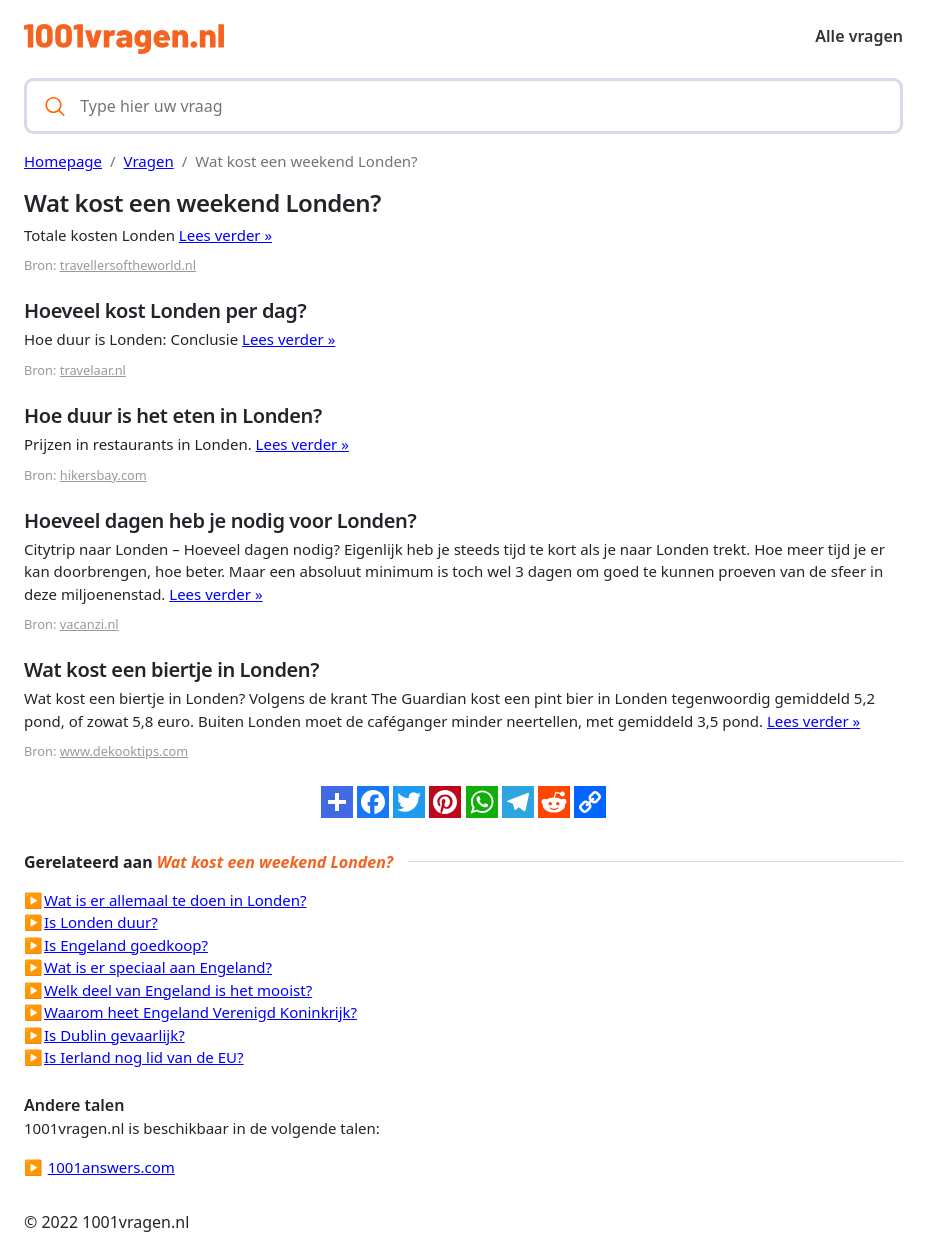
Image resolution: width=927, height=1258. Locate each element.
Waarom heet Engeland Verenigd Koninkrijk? (200, 1012)
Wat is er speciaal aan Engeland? (158, 967)
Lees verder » (225, 235)
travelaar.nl (93, 370)
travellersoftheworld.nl (128, 265)
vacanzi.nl (89, 624)
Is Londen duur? (101, 922)
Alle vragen (859, 36)
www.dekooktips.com (124, 751)
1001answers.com (111, 1167)
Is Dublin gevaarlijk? (114, 1035)
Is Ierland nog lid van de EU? (144, 1057)
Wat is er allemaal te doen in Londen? (175, 900)
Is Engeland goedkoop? (126, 945)
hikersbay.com (103, 475)
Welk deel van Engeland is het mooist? (178, 990)
